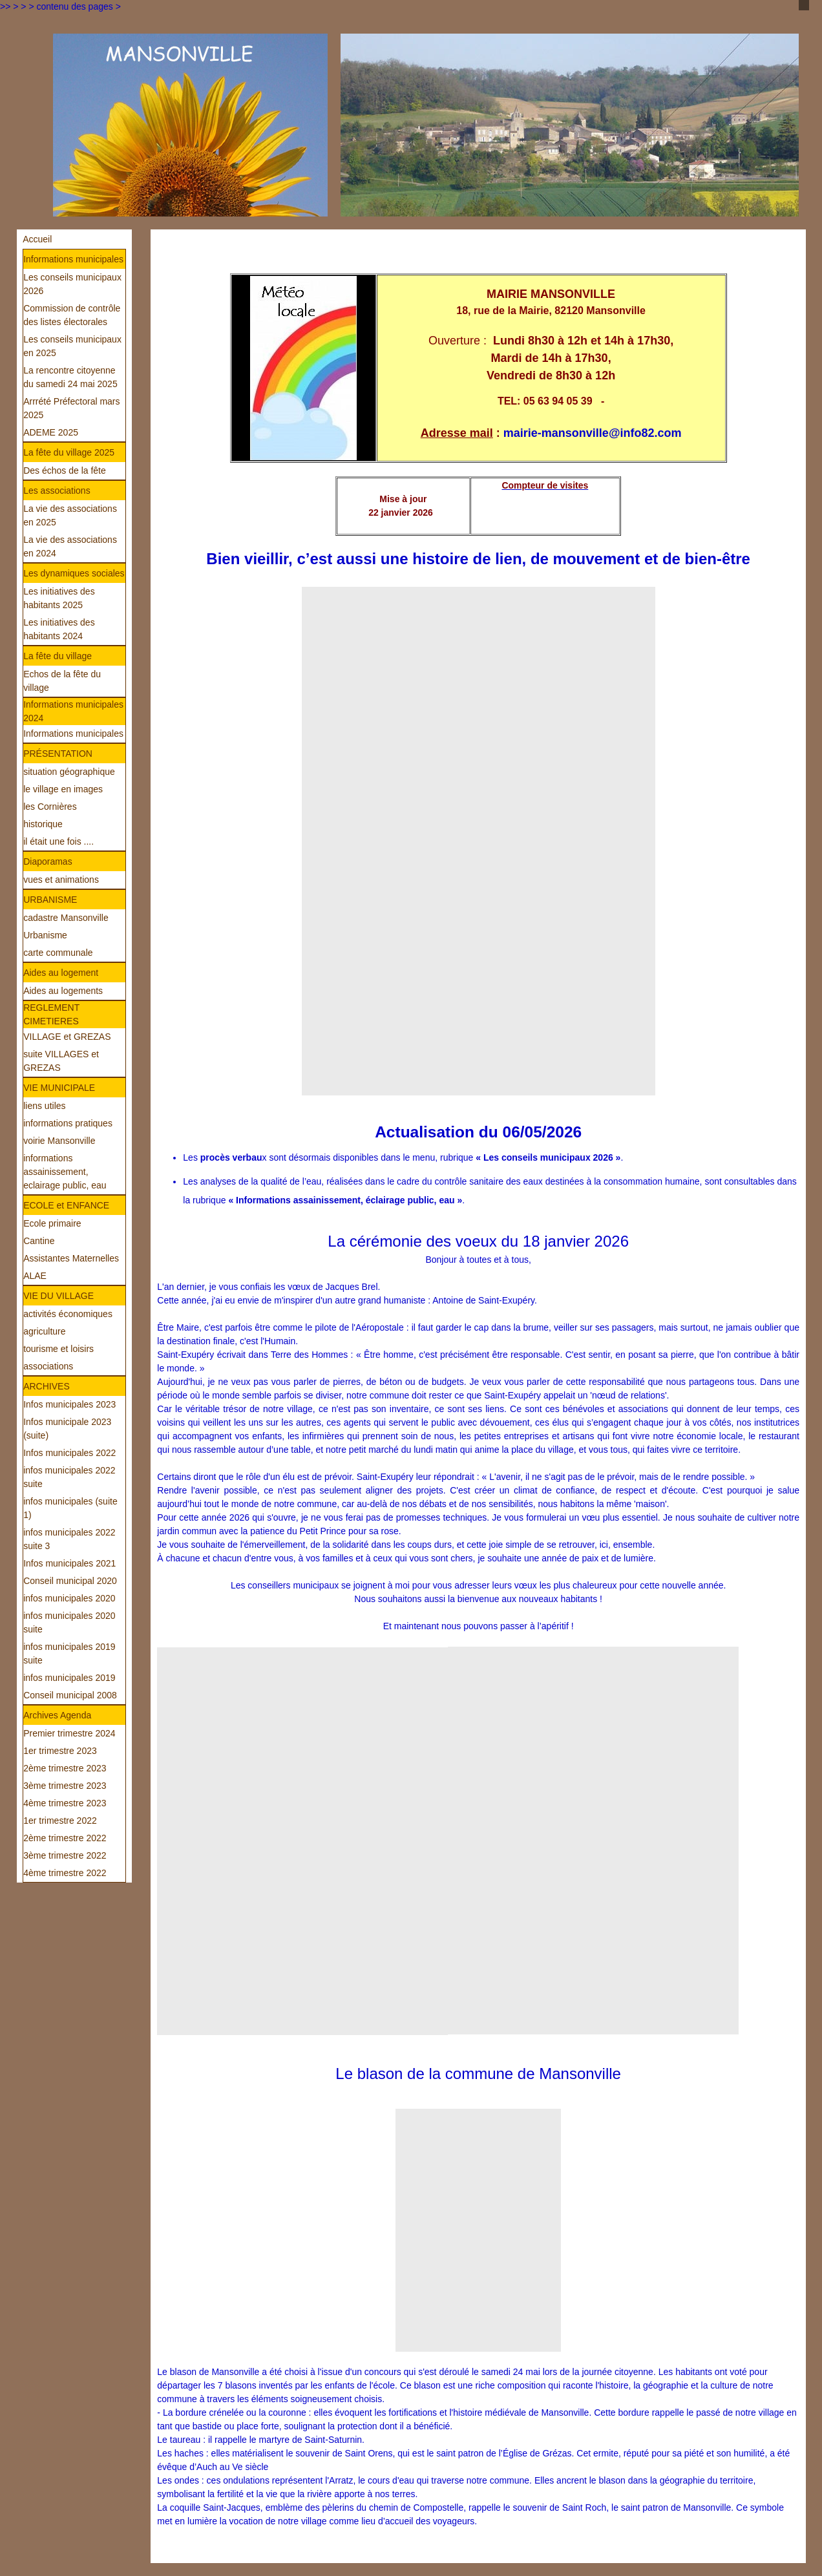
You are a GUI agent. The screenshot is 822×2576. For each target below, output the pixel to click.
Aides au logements (63, 991)
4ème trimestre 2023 (64, 1803)
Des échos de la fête (64, 470)
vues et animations (61, 879)
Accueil (37, 239)
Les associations (56, 490)
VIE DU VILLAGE (58, 1296)
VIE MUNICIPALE (59, 1087)
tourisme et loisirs (58, 1349)
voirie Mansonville (59, 1140)
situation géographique (69, 771)
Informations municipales (73, 259)
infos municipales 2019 (69, 1678)
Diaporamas (47, 861)
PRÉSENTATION (57, 753)
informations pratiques (67, 1123)
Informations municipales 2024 (73, 711)
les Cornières (49, 806)
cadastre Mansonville (66, 918)
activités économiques (67, 1314)
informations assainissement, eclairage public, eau (64, 1171)
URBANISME (50, 899)
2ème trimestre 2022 (64, 1838)
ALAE (35, 1276)
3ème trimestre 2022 (64, 1855)
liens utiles (44, 1106)
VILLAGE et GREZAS (67, 1036)
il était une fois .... (58, 841)
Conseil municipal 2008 (70, 1695)
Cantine (38, 1241)
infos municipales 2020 (69, 1598)
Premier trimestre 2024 (69, 1733)
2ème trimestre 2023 (64, 1768)
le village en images (63, 789)
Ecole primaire (52, 1223)
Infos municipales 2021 (69, 1563)
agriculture (44, 1331)
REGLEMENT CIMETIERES (51, 1014)
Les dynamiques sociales (73, 573)
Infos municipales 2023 (69, 1404)
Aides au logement (60, 972)
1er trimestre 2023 (60, 1751)
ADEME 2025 (50, 432)
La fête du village (57, 656)
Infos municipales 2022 (69, 1453)
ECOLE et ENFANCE (66, 1205)
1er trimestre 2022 (60, 1820)
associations (48, 1366)
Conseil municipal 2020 (70, 1581)
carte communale (57, 952)
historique (43, 824)
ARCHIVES (46, 1386)
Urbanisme (45, 935)
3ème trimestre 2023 (64, 1785)
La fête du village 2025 (68, 452)
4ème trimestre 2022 (64, 1873)
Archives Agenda (57, 1715)
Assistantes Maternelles (71, 1258)
